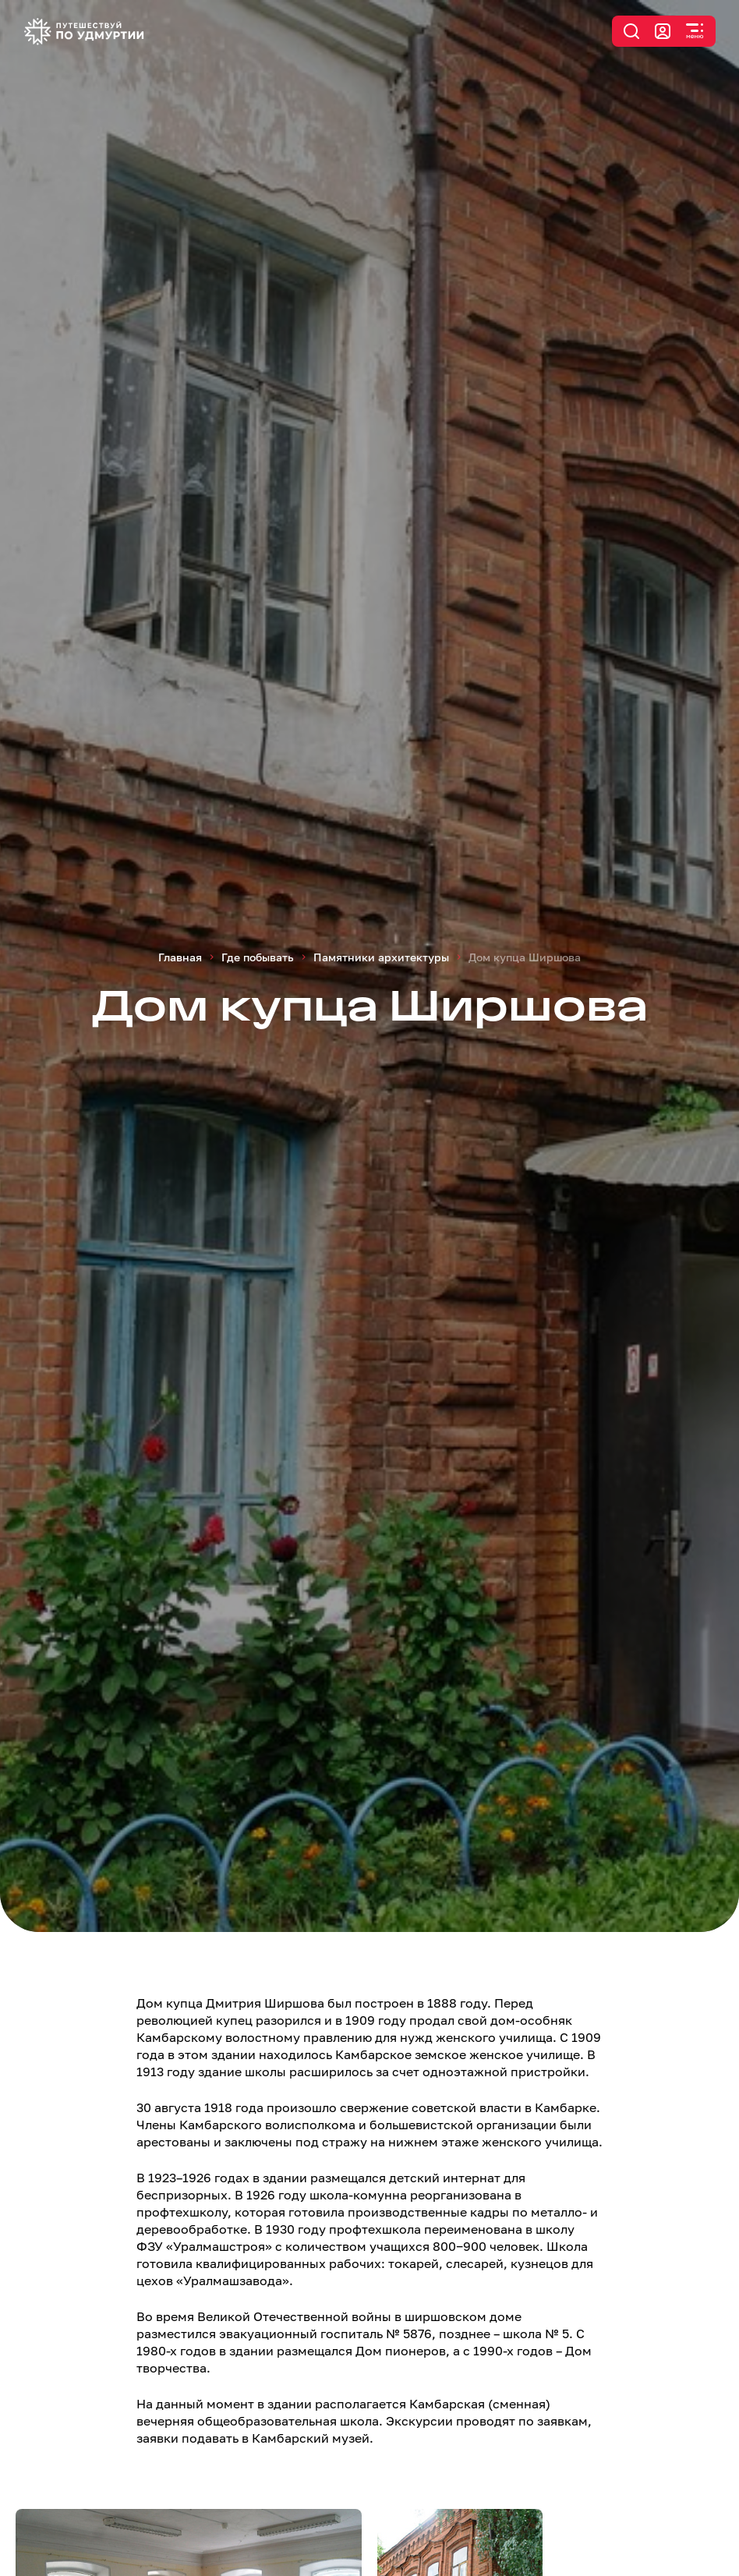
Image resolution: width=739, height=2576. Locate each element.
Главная (180, 957)
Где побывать (257, 957)
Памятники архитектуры (381, 957)
